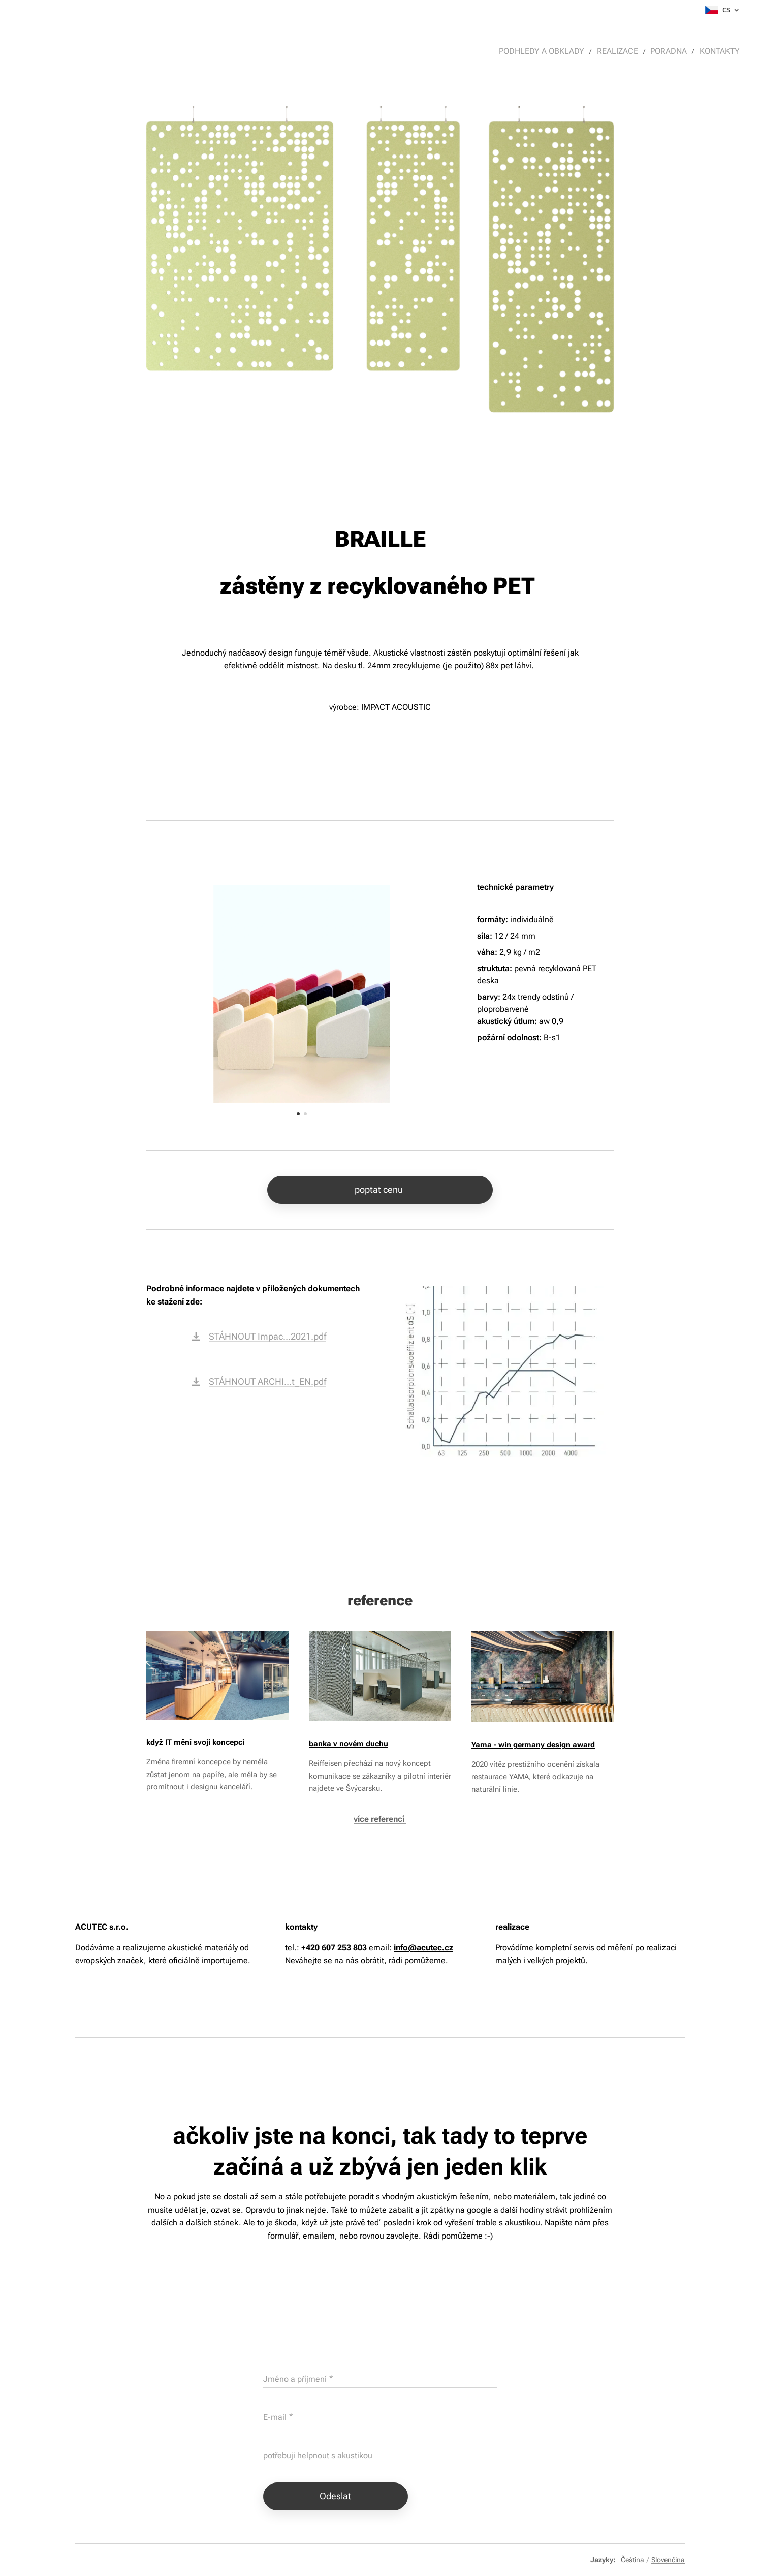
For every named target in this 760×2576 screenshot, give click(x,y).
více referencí (380, 1819)
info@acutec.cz (423, 1947)
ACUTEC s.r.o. (102, 1927)
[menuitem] (550, 51)
